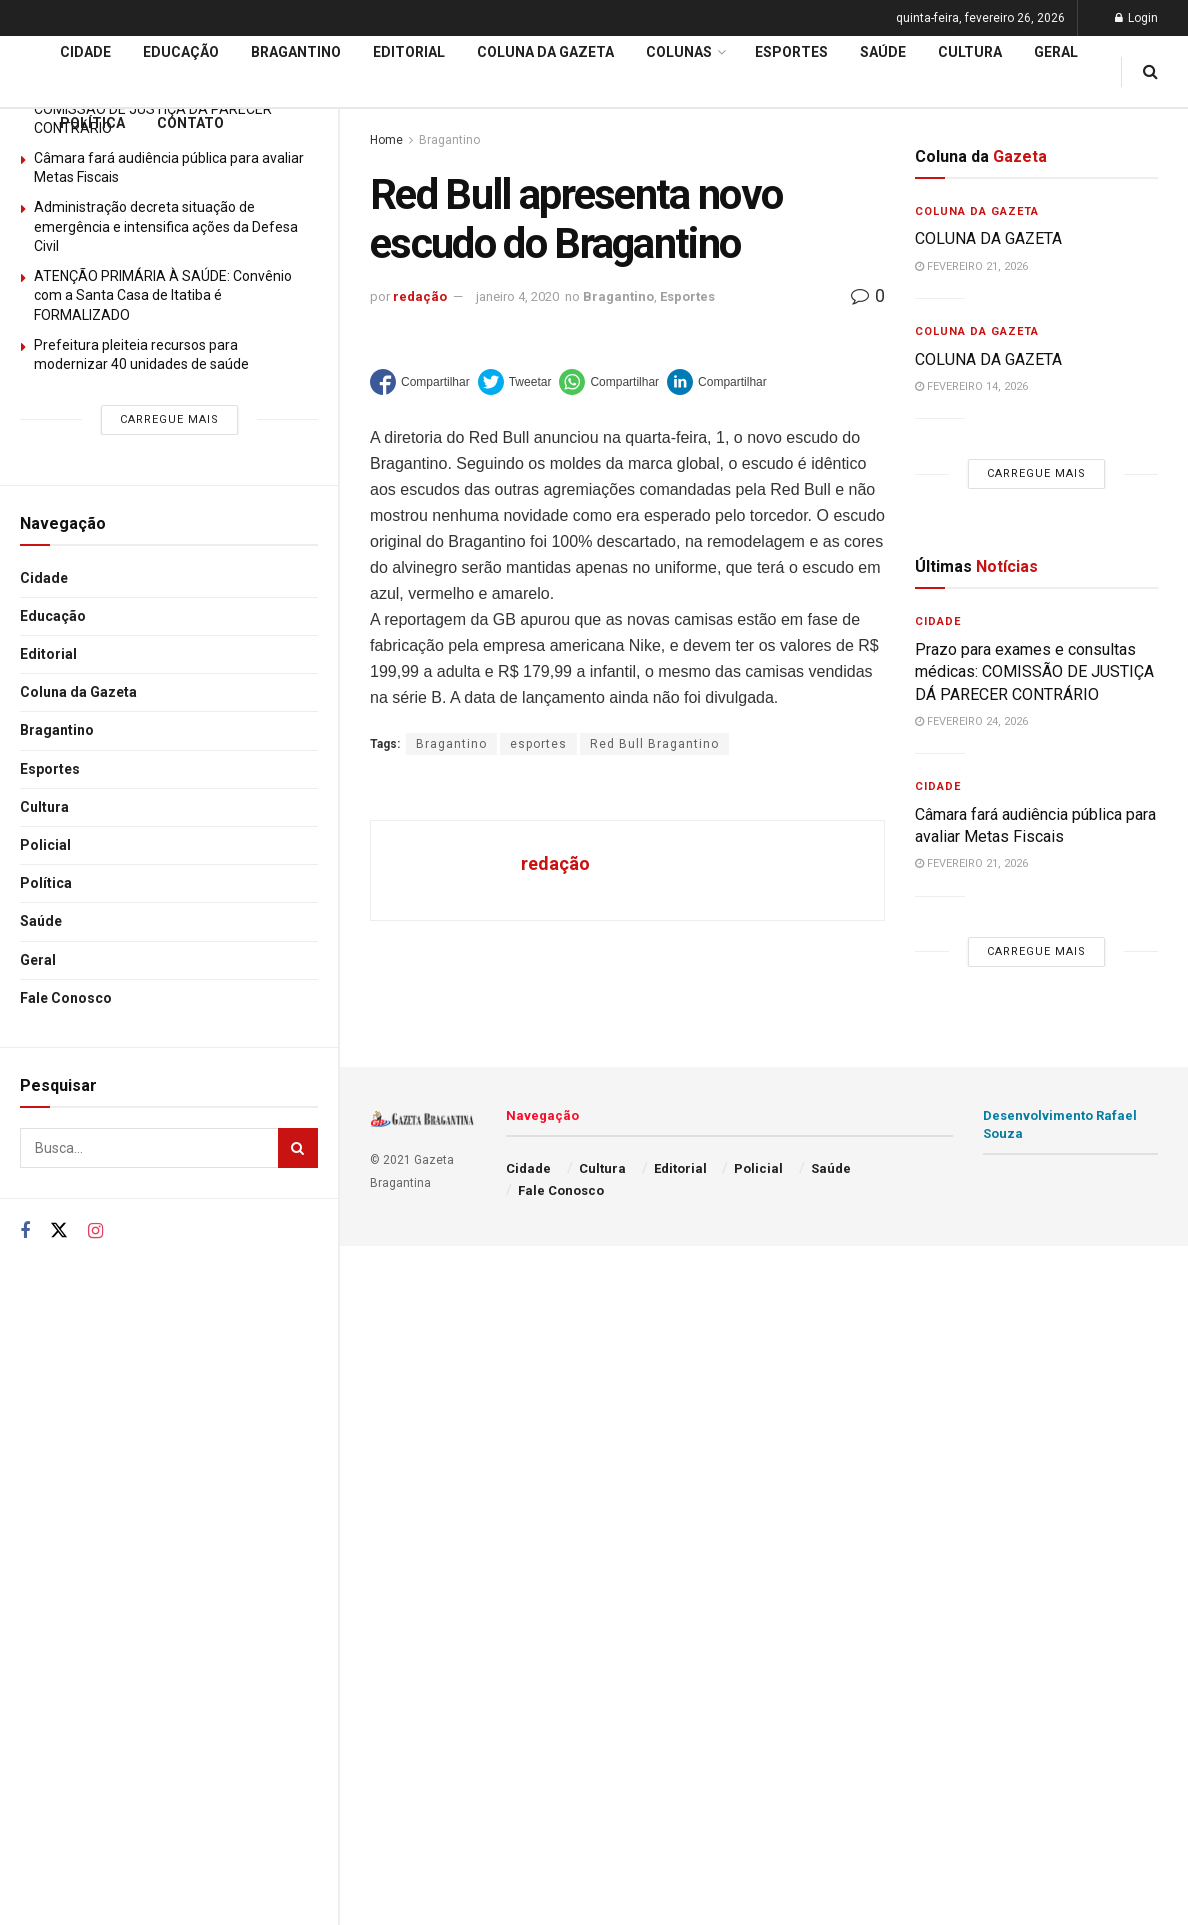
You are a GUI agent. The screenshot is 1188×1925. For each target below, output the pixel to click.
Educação (53, 616)
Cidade (44, 578)
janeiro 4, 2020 (517, 296)
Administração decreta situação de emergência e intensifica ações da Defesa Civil (166, 226)
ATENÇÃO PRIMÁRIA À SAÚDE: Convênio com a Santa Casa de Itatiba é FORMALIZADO (163, 295)
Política (46, 883)
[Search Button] (298, 1148)
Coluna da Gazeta (78, 692)
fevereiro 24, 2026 (971, 721)
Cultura (44, 807)
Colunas (679, 52)
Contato (190, 123)
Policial (45, 845)
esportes (538, 744)
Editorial (48, 654)
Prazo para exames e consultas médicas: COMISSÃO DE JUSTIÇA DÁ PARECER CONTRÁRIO (1034, 672)
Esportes (50, 769)
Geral (38, 960)
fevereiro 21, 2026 (971, 266)
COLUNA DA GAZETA (988, 238)
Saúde (41, 921)
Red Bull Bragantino (654, 744)
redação (420, 296)
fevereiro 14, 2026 (971, 386)
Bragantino (57, 730)
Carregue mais (169, 419)
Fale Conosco (66, 998)
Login (1136, 18)
